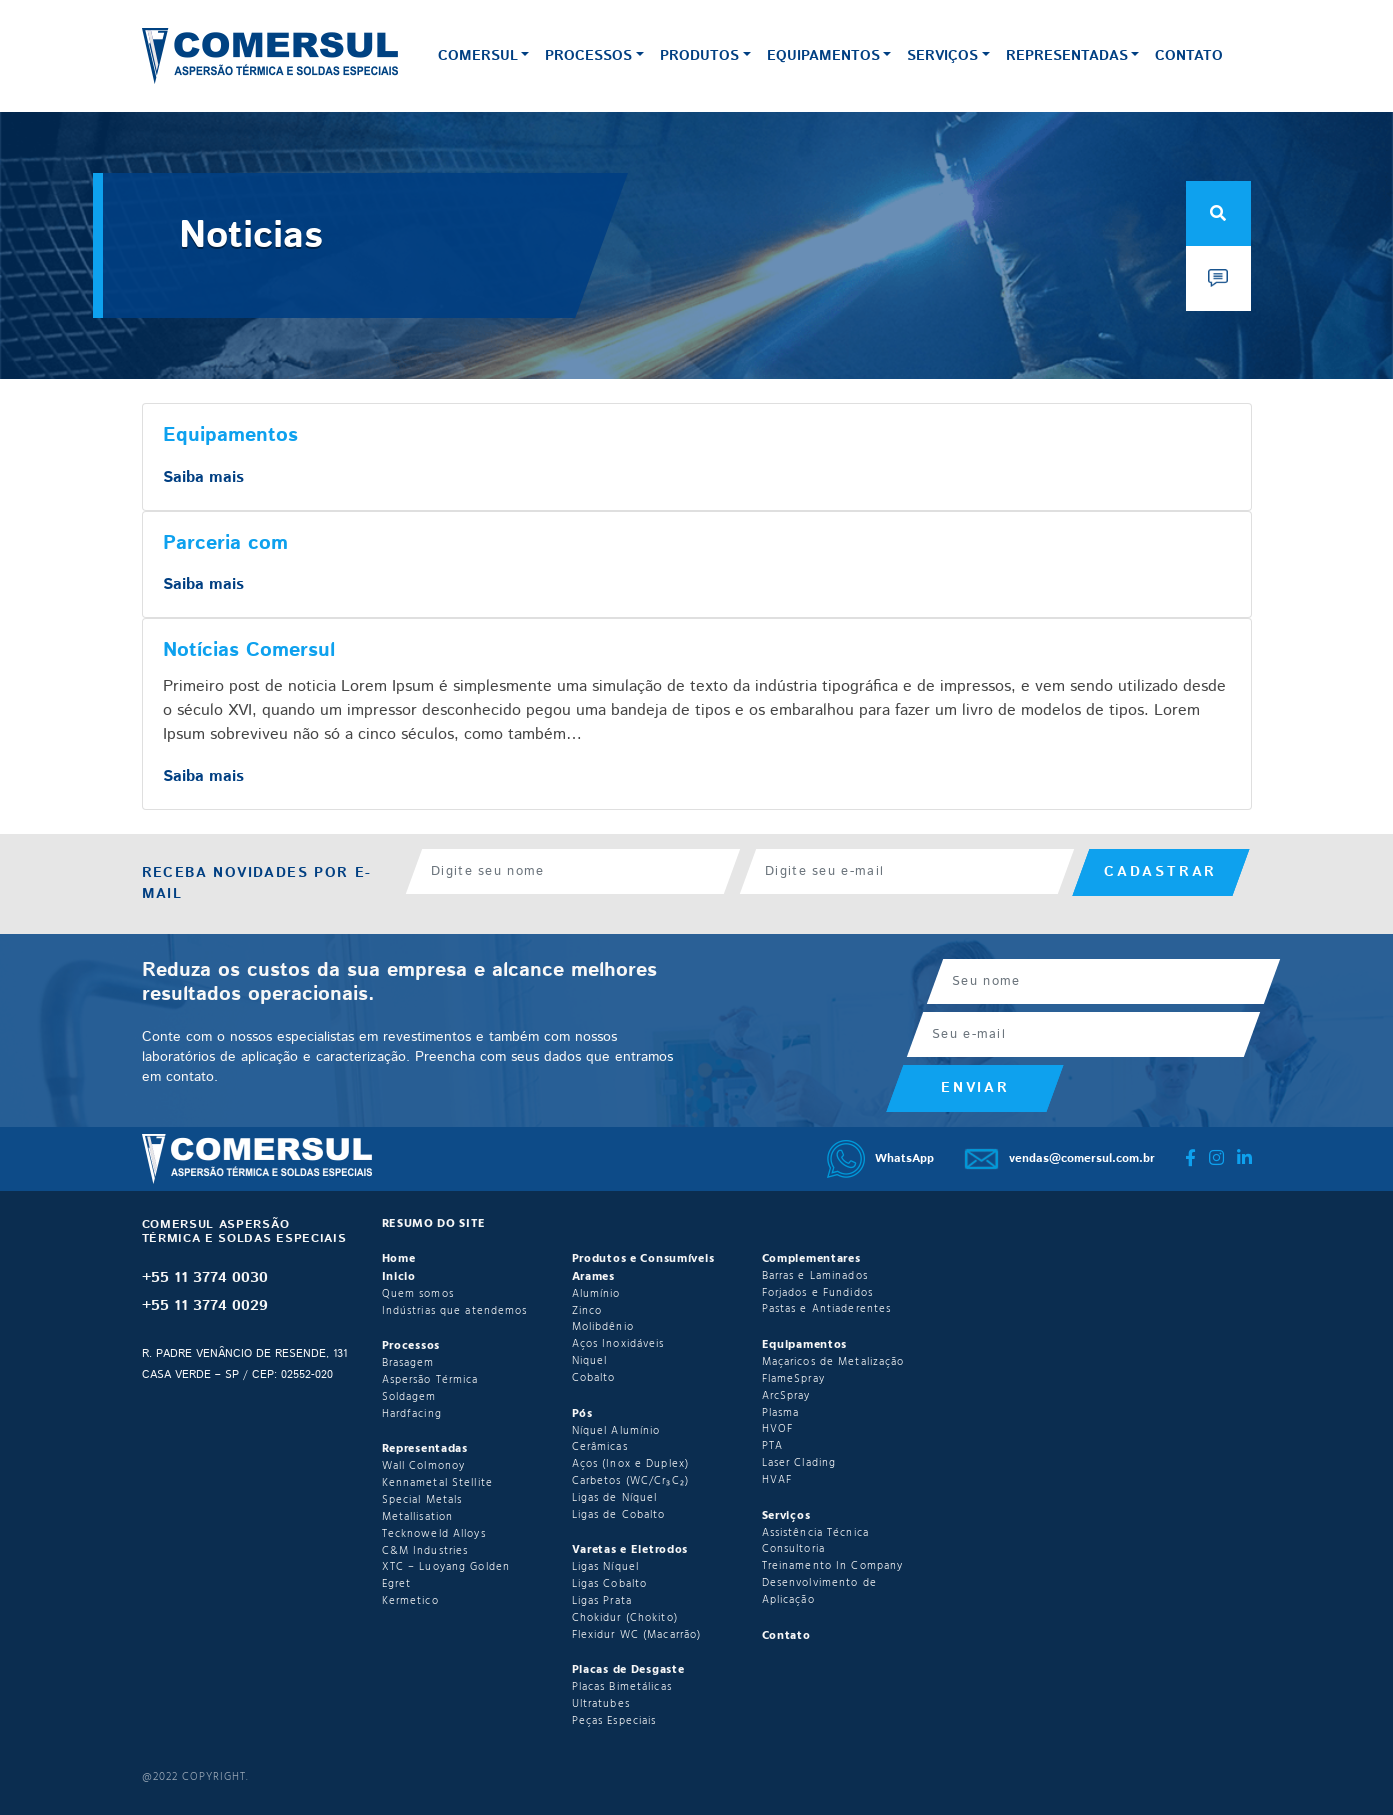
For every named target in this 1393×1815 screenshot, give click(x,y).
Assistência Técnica (815, 1533)
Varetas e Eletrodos (630, 1550)
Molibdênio (603, 1327)
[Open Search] (1218, 213)
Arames (593, 1277)
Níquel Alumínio (616, 1431)
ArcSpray (786, 1396)
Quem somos (418, 1294)
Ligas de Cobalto (619, 1515)
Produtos (699, 56)
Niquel (590, 1361)
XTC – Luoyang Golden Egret (446, 1575)
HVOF (778, 1429)
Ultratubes (601, 1704)
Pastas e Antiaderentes (827, 1309)
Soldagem (409, 1397)
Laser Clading (799, 1463)
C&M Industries (425, 1551)
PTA (772, 1446)
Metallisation (418, 1517)
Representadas (1067, 56)
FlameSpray (793, 1379)
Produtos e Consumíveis (643, 1259)
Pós (582, 1414)
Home (399, 1259)
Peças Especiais (614, 1721)
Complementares (811, 1259)
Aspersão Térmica (430, 1380)
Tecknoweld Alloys (434, 1534)
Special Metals (422, 1500)
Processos (588, 56)
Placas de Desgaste (628, 1670)
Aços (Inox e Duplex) (631, 1464)
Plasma (781, 1413)
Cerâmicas (600, 1447)
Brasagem (408, 1363)
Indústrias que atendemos (455, 1311)
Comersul (478, 56)
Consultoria (793, 1549)
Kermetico (410, 1601)
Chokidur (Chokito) (625, 1618)
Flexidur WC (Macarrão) (637, 1635)
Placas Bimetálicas (622, 1687)
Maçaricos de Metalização (833, 1362)
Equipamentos (823, 56)
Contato (1189, 56)
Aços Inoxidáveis (618, 1344)
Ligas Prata (602, 1601)
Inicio (399, 1277)
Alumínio (596, 1294)
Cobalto (594, 1378)
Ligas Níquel (606, 1567)
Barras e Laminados (815, 1276)
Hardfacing (412, 1414)
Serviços (942, 56)
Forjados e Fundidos (817, 1293)
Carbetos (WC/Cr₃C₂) (630, 1481)
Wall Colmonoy (424, 1466)
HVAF (777, 1480)
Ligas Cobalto (610, 1584)
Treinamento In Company (833, 1566)
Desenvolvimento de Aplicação (819, 1591)
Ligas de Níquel (615, 1498)
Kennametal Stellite (437, 1483)
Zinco (587, 1311)
